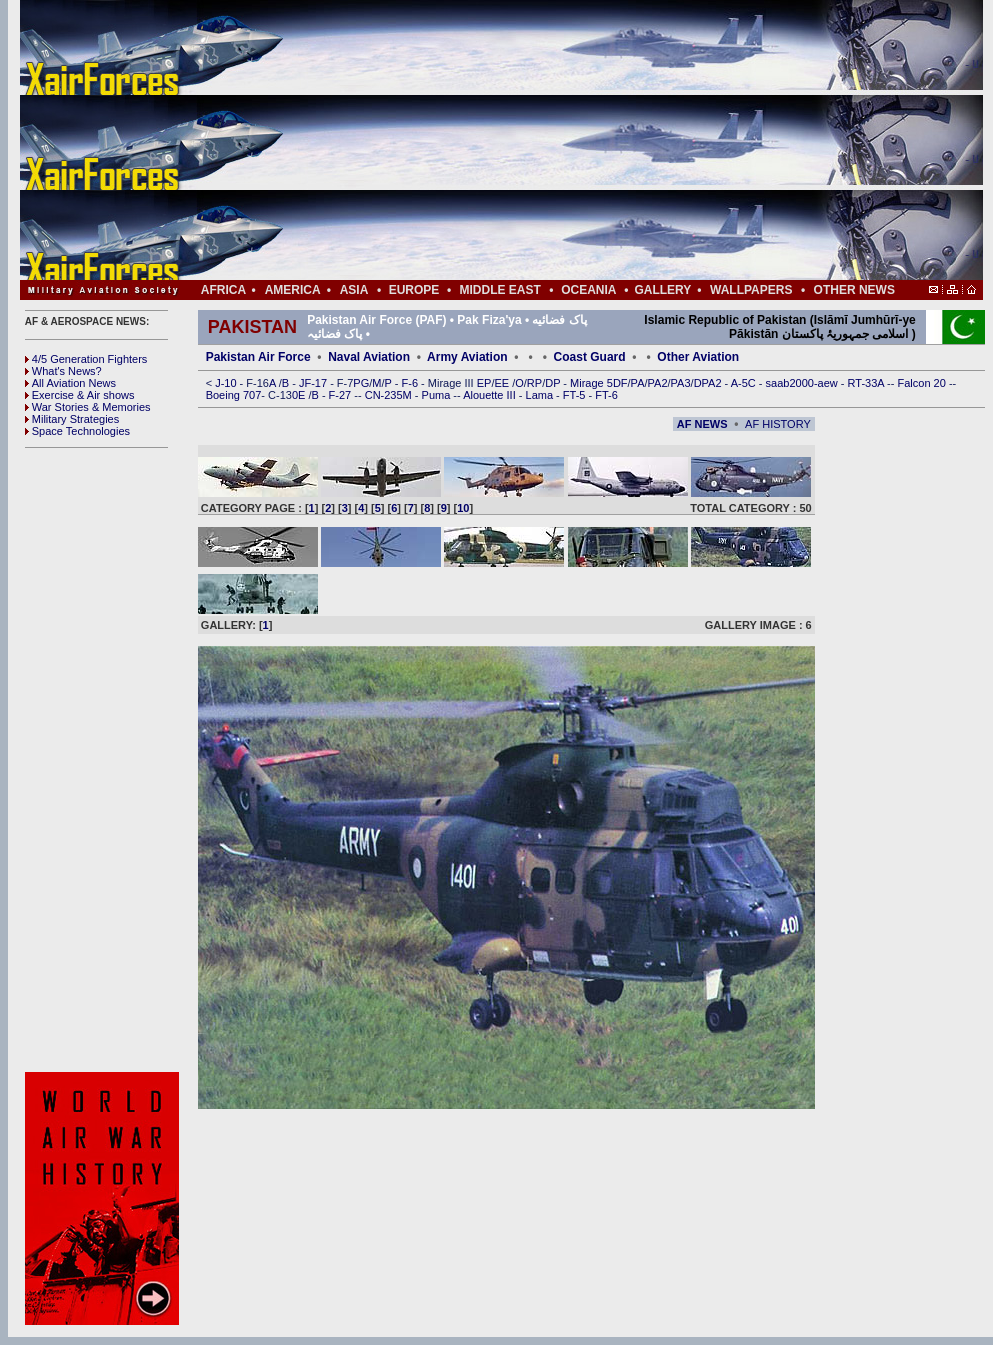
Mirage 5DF (598, 383)
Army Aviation (467, 357)
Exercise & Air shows (80, 395)
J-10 (227, 383)
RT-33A (868, 383)
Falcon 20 (923, 383)
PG (361, 383)
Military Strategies (72, 419)
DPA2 (709, 383)
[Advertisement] (561, 140)
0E (300, 395)
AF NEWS (702, 424)
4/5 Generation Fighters (88, 359)
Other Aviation (698, 357)
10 (463, 508)
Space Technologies (77, 431)
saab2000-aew (803, 383)
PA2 (658, 383)
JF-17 (314, 383)
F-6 (412, 383)
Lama (541, 395)
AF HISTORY (778, 424)
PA (638, 383)
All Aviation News (70, 383)
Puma (438, 395)
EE (503, 383)
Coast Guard (590, 357)
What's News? (63, 371)
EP (483, 383)
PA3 (681, 383)
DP (554, 383)
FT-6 (606, 395)
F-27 (342, 395)
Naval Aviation (369, 357)
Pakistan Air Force (258, 357)
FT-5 (576, 395)
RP (534, 383)
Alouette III (491, 395)
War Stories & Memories (88, 407)
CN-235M (390, 395)
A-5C (745, 383)
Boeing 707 (234, 395)
